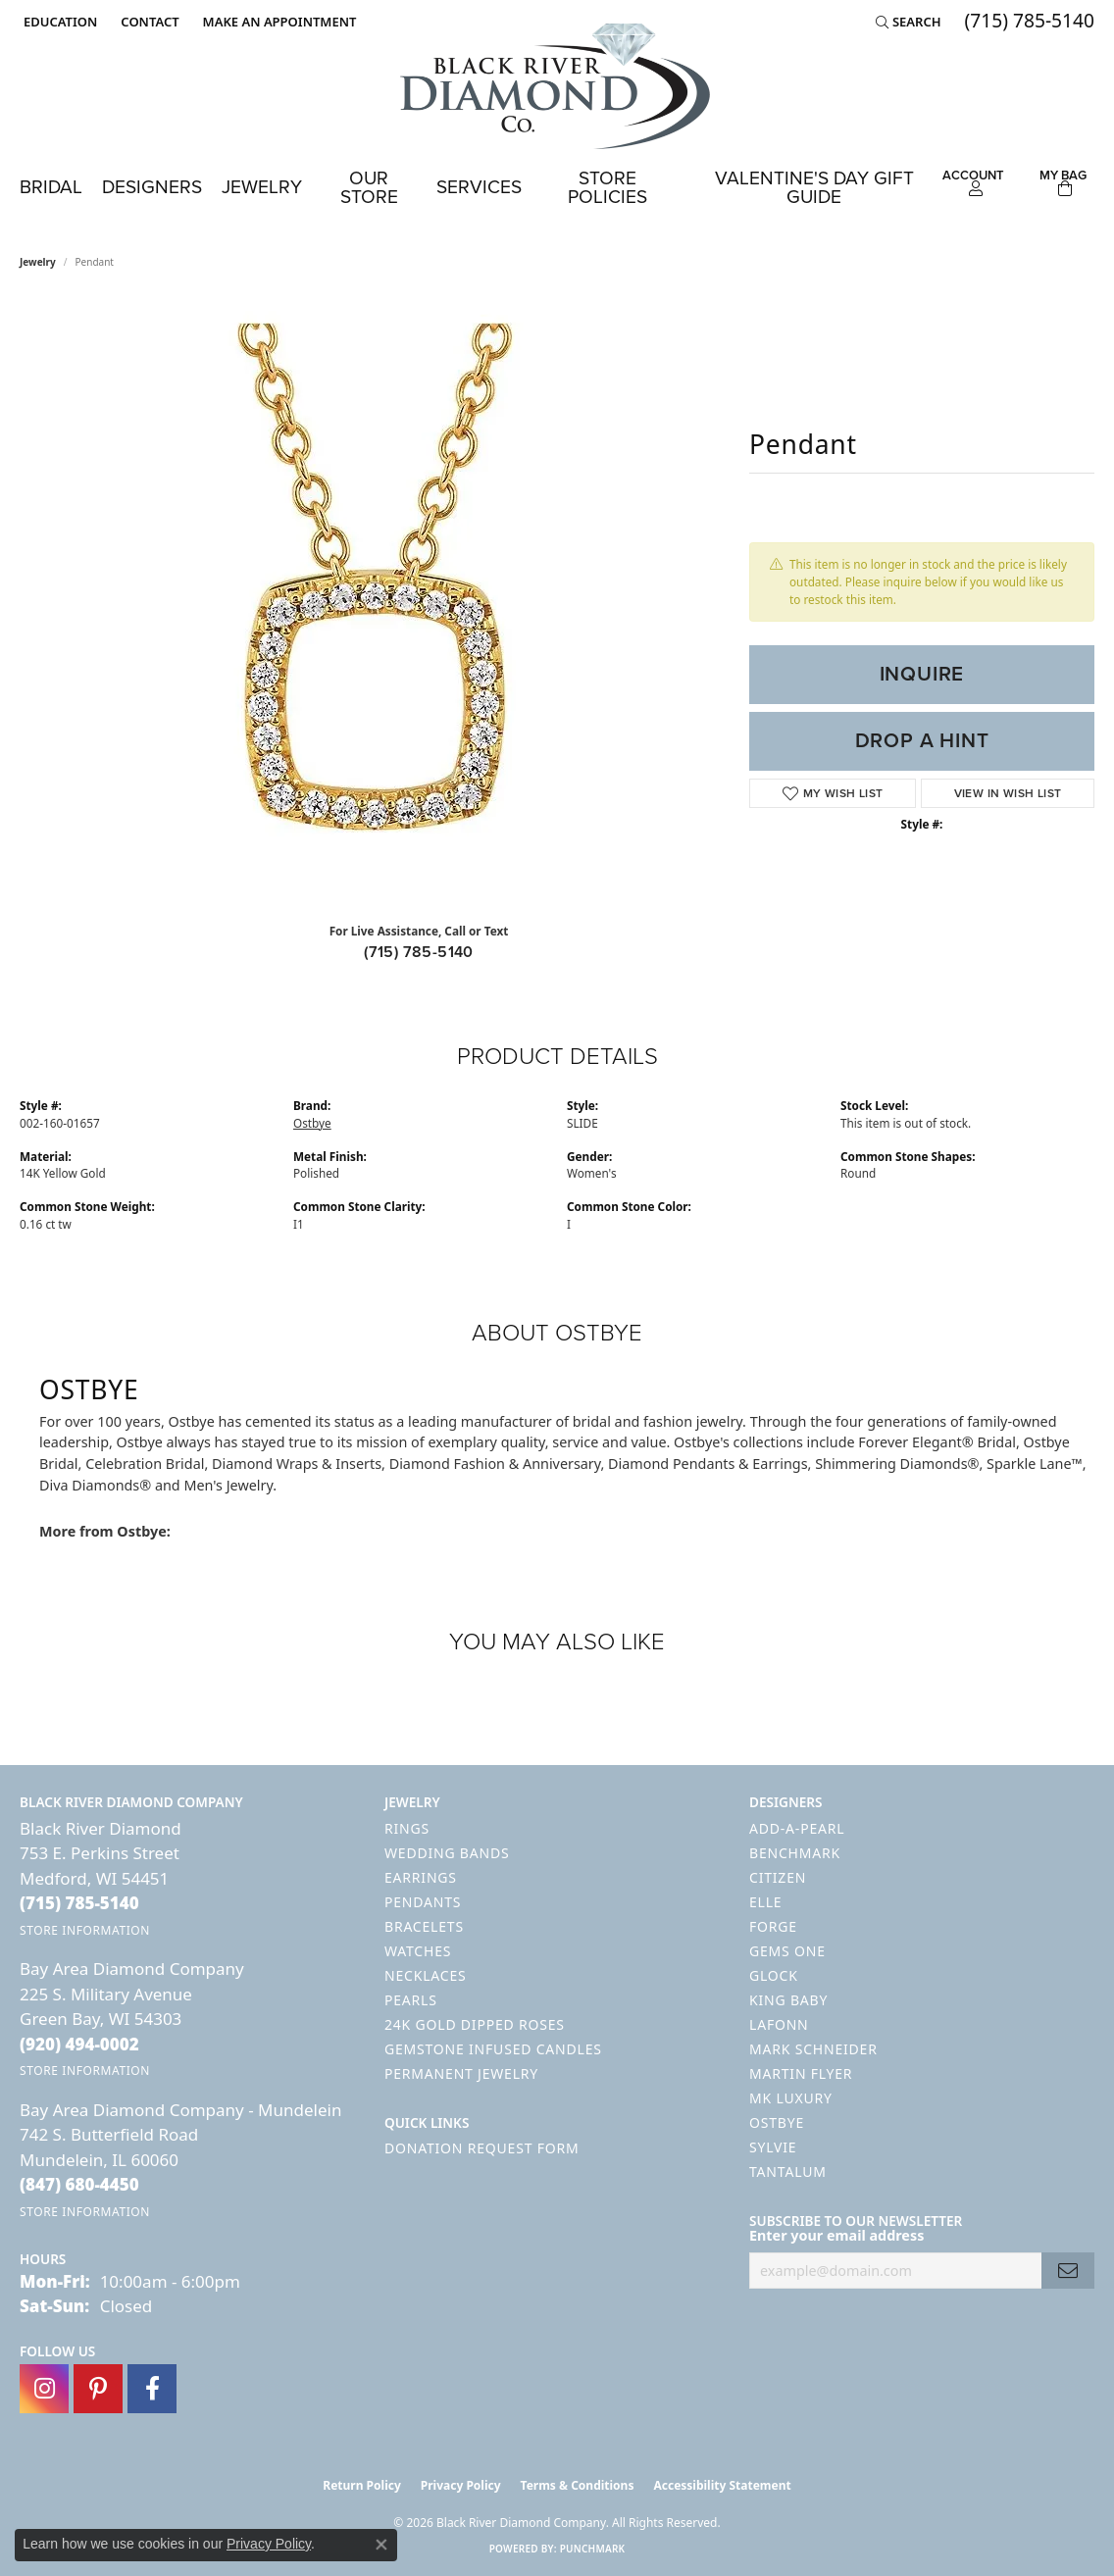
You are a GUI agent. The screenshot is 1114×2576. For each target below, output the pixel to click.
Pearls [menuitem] (410, 2000)
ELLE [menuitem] (765, 1902)
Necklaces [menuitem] (425, 1975)
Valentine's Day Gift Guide (814, 187)
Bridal (51, 187)
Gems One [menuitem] (787, 1951)
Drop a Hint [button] (922, 740)
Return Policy (362, 2485)
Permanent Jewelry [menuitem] (461, 2073)
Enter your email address (836, 2235)
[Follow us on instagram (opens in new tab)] (44, 2388)
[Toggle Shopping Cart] (1063, 180)
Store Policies (607, 187)
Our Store (369, 187)
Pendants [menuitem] (422, 1902)
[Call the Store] (79, 1903)
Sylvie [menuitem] (772, 2147)
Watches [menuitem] (417, 1951)
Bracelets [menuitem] (424, 1926)
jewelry (38, 262)
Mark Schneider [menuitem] (813, 2049)
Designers (152, 187)
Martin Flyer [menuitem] (800, 2073)
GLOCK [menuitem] (773, 1975)
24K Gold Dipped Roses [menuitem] (474, 2024)
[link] (147, 21)
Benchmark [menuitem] (794, 1853)
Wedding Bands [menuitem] (446, 1853)
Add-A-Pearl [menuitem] (796, 1828)
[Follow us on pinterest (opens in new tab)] (98, 2388)
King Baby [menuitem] (788, 2000)
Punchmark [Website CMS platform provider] (593, 2548)
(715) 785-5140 (419, 951)
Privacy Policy (461, 2485)
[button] (58, 21)
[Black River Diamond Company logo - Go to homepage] (557, 86)
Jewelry (262, 187)
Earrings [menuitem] (420, 1877)
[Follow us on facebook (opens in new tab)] (152, 2388)
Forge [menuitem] (773, 1926)
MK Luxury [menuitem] (791, 2098)
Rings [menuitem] (407, 1828)
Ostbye (312, 1123)
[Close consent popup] (381, 2545)
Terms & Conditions (577, 2485)
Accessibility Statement (721, 2485)
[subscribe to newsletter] (1067, 2270)
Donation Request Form (481, 2148)
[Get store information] (85, 1930)
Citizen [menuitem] (777, 1877)
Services (479, 187)
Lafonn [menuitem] (779, 2024)
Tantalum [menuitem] (788, 2171)
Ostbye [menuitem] (776, 2122)
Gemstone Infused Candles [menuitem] (493, 2049)
